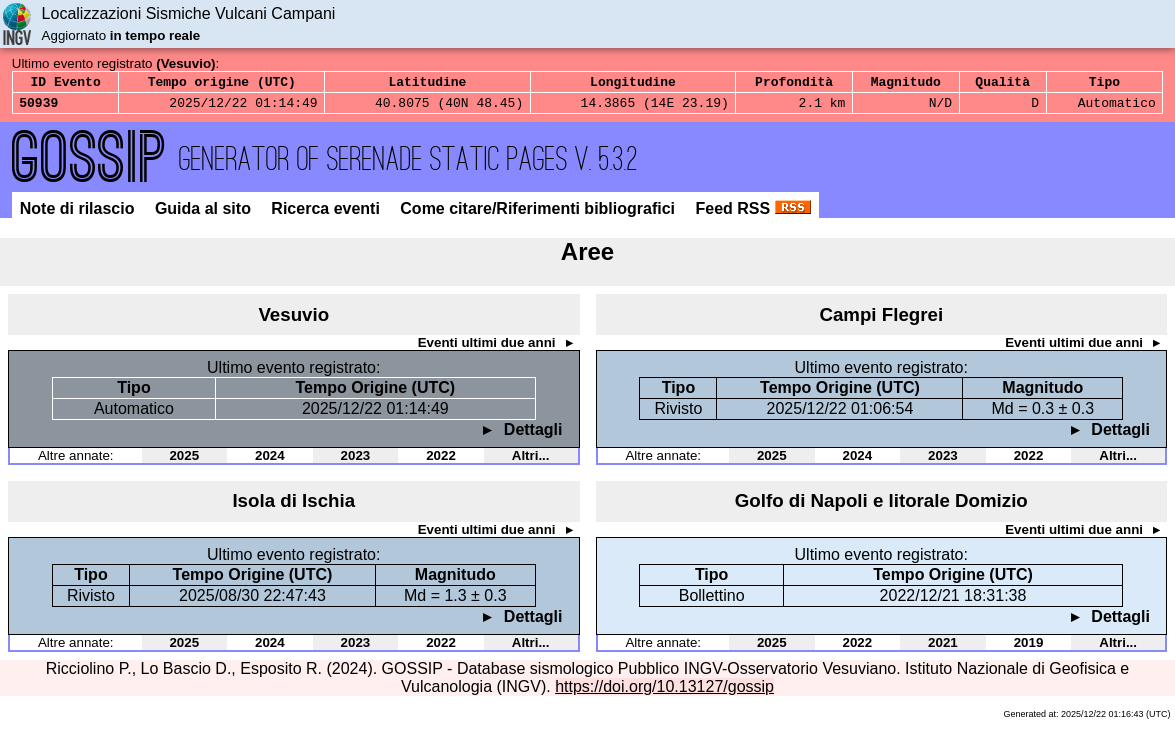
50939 (38, 108)
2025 (184, 461)
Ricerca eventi (327, 214)
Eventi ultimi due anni (488, 348)
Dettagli (530, 435)
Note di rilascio (79, 214)
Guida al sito (205, 214)
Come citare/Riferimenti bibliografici (539, 214)
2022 (441, 461)
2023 (356, 461)
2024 (270, 461)
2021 (943, 648)
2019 (1029, 648)
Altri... (531, 461)
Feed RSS (752, 214)
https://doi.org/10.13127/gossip (664, 692)
